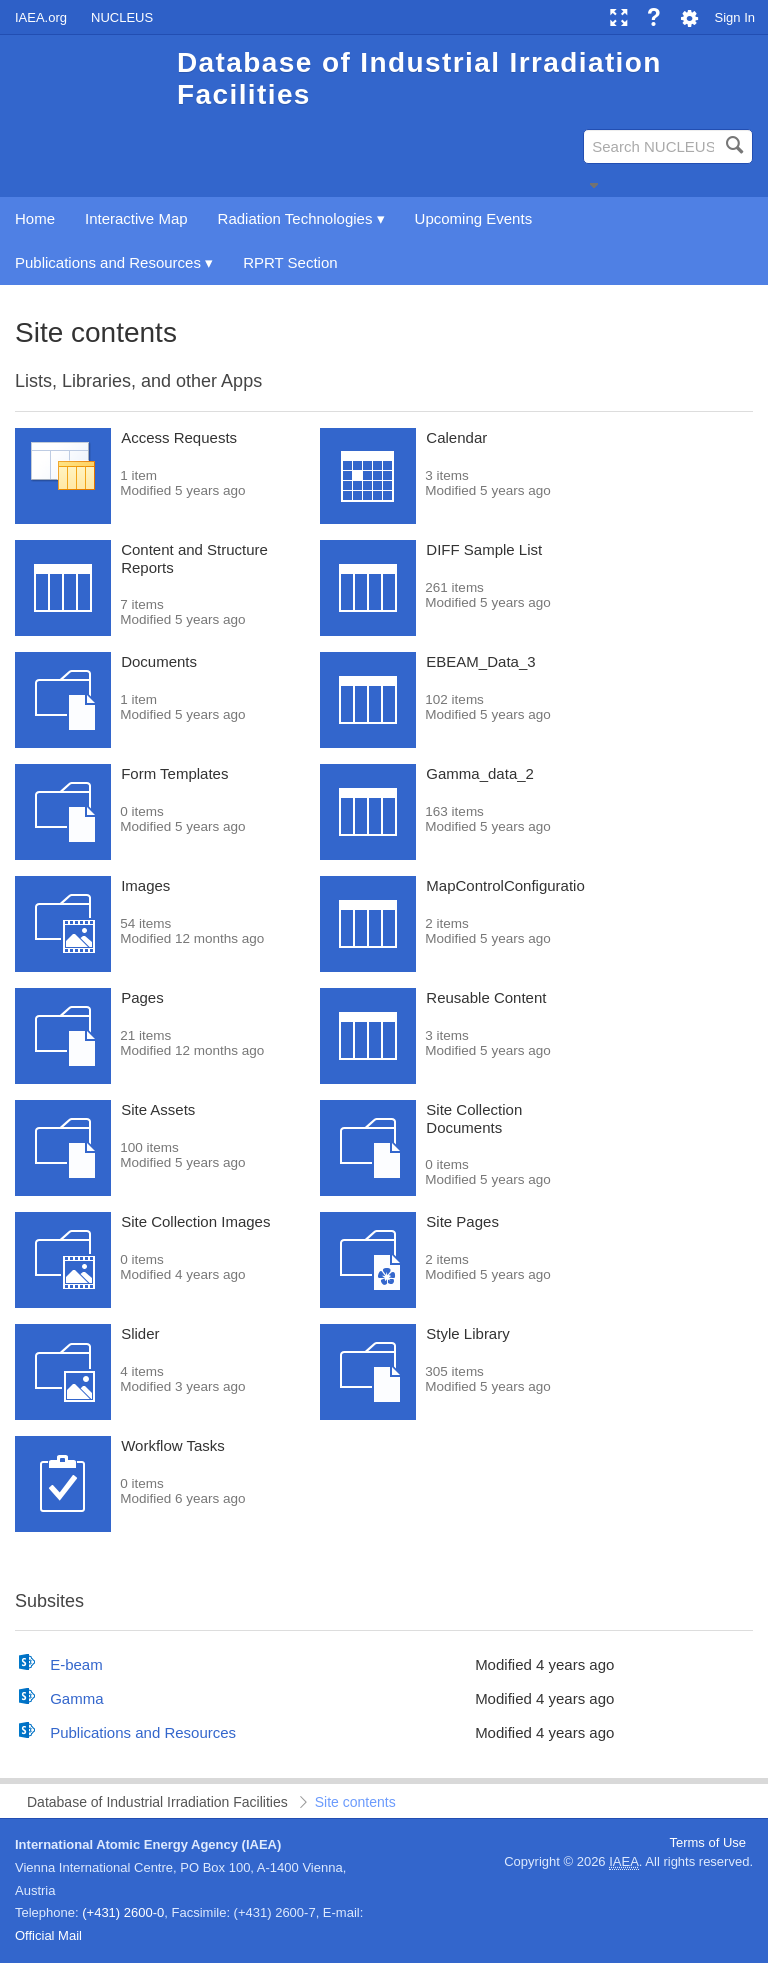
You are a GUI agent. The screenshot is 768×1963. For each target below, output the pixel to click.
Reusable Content (486, 997)
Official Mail (48, 1935)
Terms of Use (707, 1842)
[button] (594, 185)
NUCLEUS (122, 17)
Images (145, 885)
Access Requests (179, 437)
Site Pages (462, 1221)
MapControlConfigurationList (521, 885)
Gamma (76, 1698)
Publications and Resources (143, 1732)
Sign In (735, 17)
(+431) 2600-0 (123, 1912)
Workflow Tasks (173, 1445)
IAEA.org (41, 17)
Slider (140, 1333)
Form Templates (174, 773)
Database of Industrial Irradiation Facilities (157, 1802)
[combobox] (668, 146)
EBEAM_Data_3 (480, 661)
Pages (142, 997)
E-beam (76, 1664)
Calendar (456, 437)
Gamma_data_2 (480, 773)
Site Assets (158, 1109)
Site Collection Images (195, 1221)
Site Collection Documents (474, 1118)
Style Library (467, 1333)
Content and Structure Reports (194, 558)
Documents (159, 661)
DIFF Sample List (484, 549)
